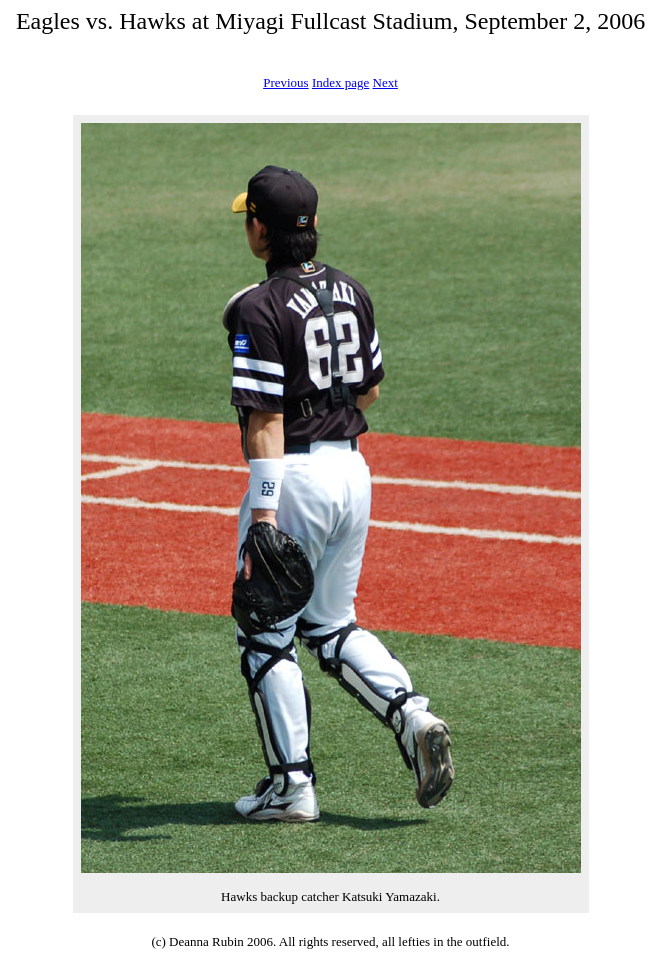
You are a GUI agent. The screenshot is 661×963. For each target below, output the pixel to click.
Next (385, 82)
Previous (286, 82)
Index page (340, 82)
